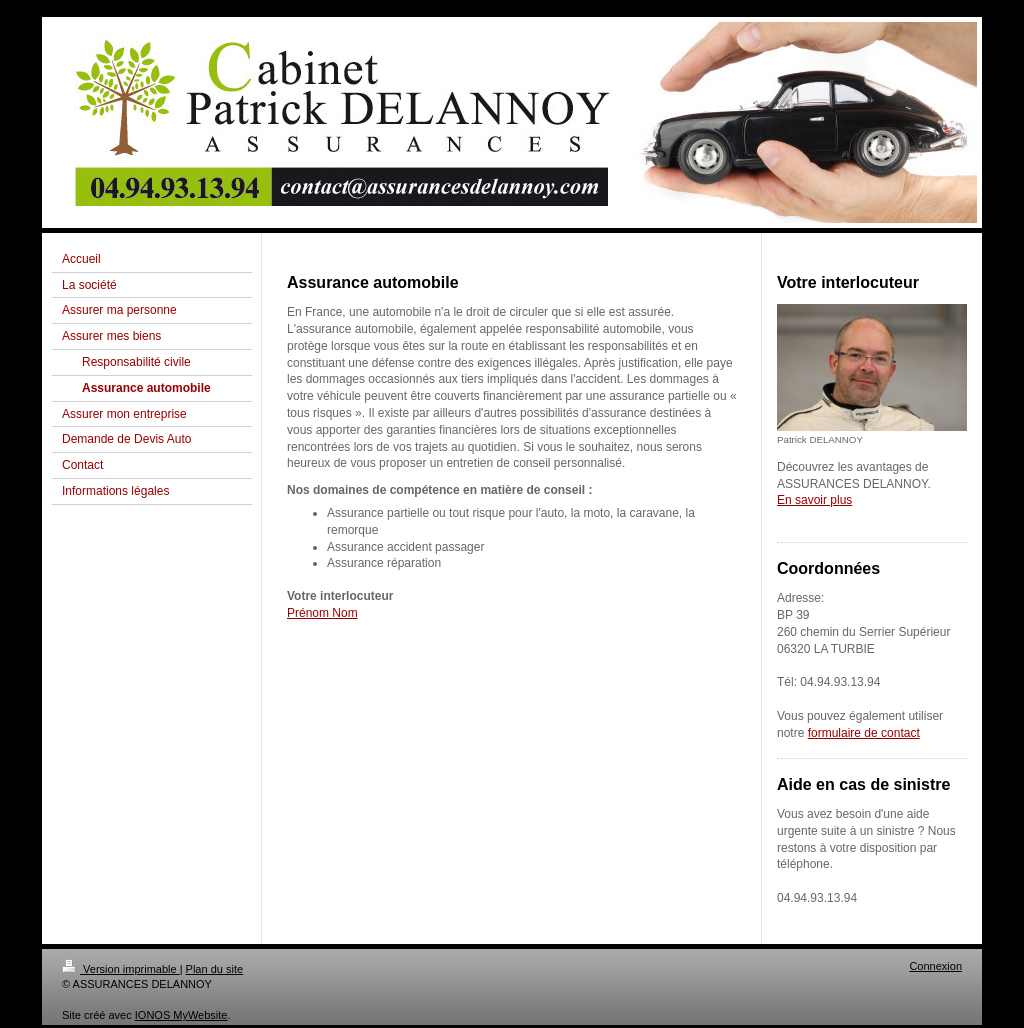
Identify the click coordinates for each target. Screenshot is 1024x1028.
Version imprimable (121, 969)
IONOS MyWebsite (181, 1015)
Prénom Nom (322, 613)
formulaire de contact (864, 733)
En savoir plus (814, 500)
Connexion (935, 966)
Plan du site (214, 969)
